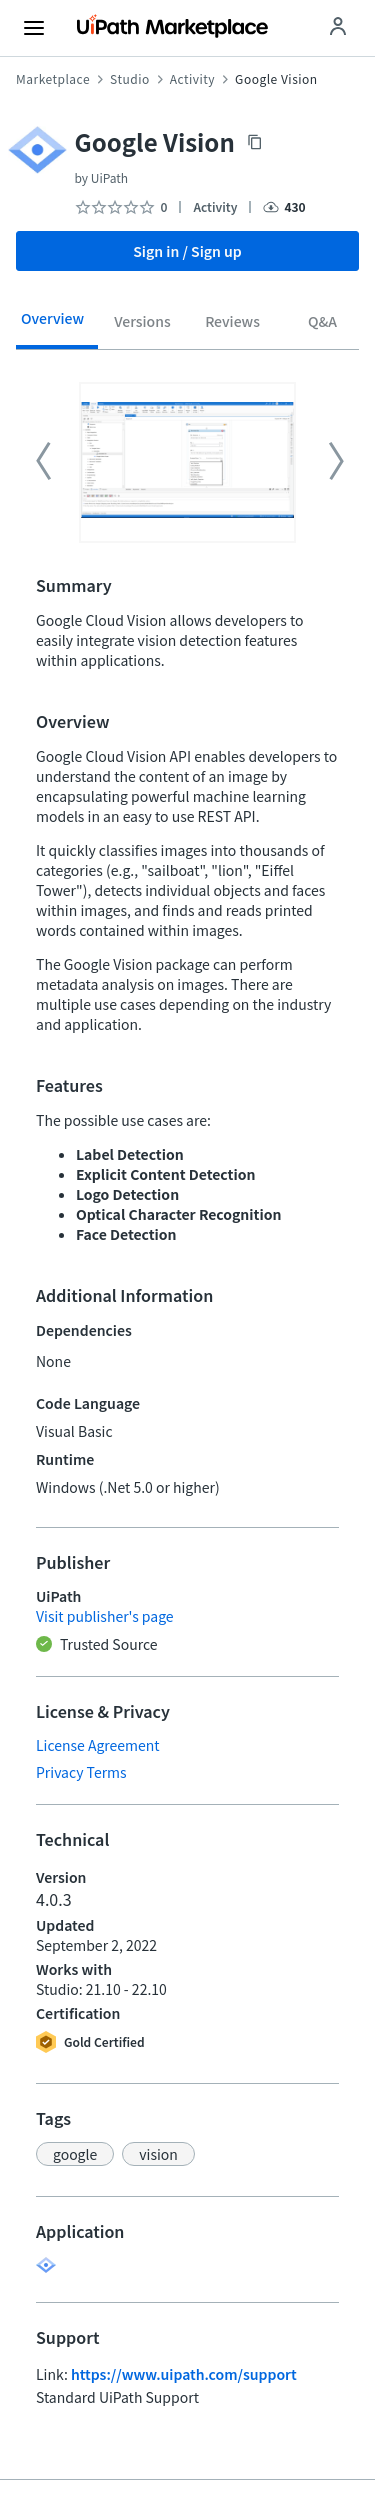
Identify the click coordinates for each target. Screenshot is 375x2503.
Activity (192, 79)
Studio (130, 79)
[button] (75, 2154)
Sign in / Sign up (187, 251)
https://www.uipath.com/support (184, 2374)
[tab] (53, 325)
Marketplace (53, 79)
